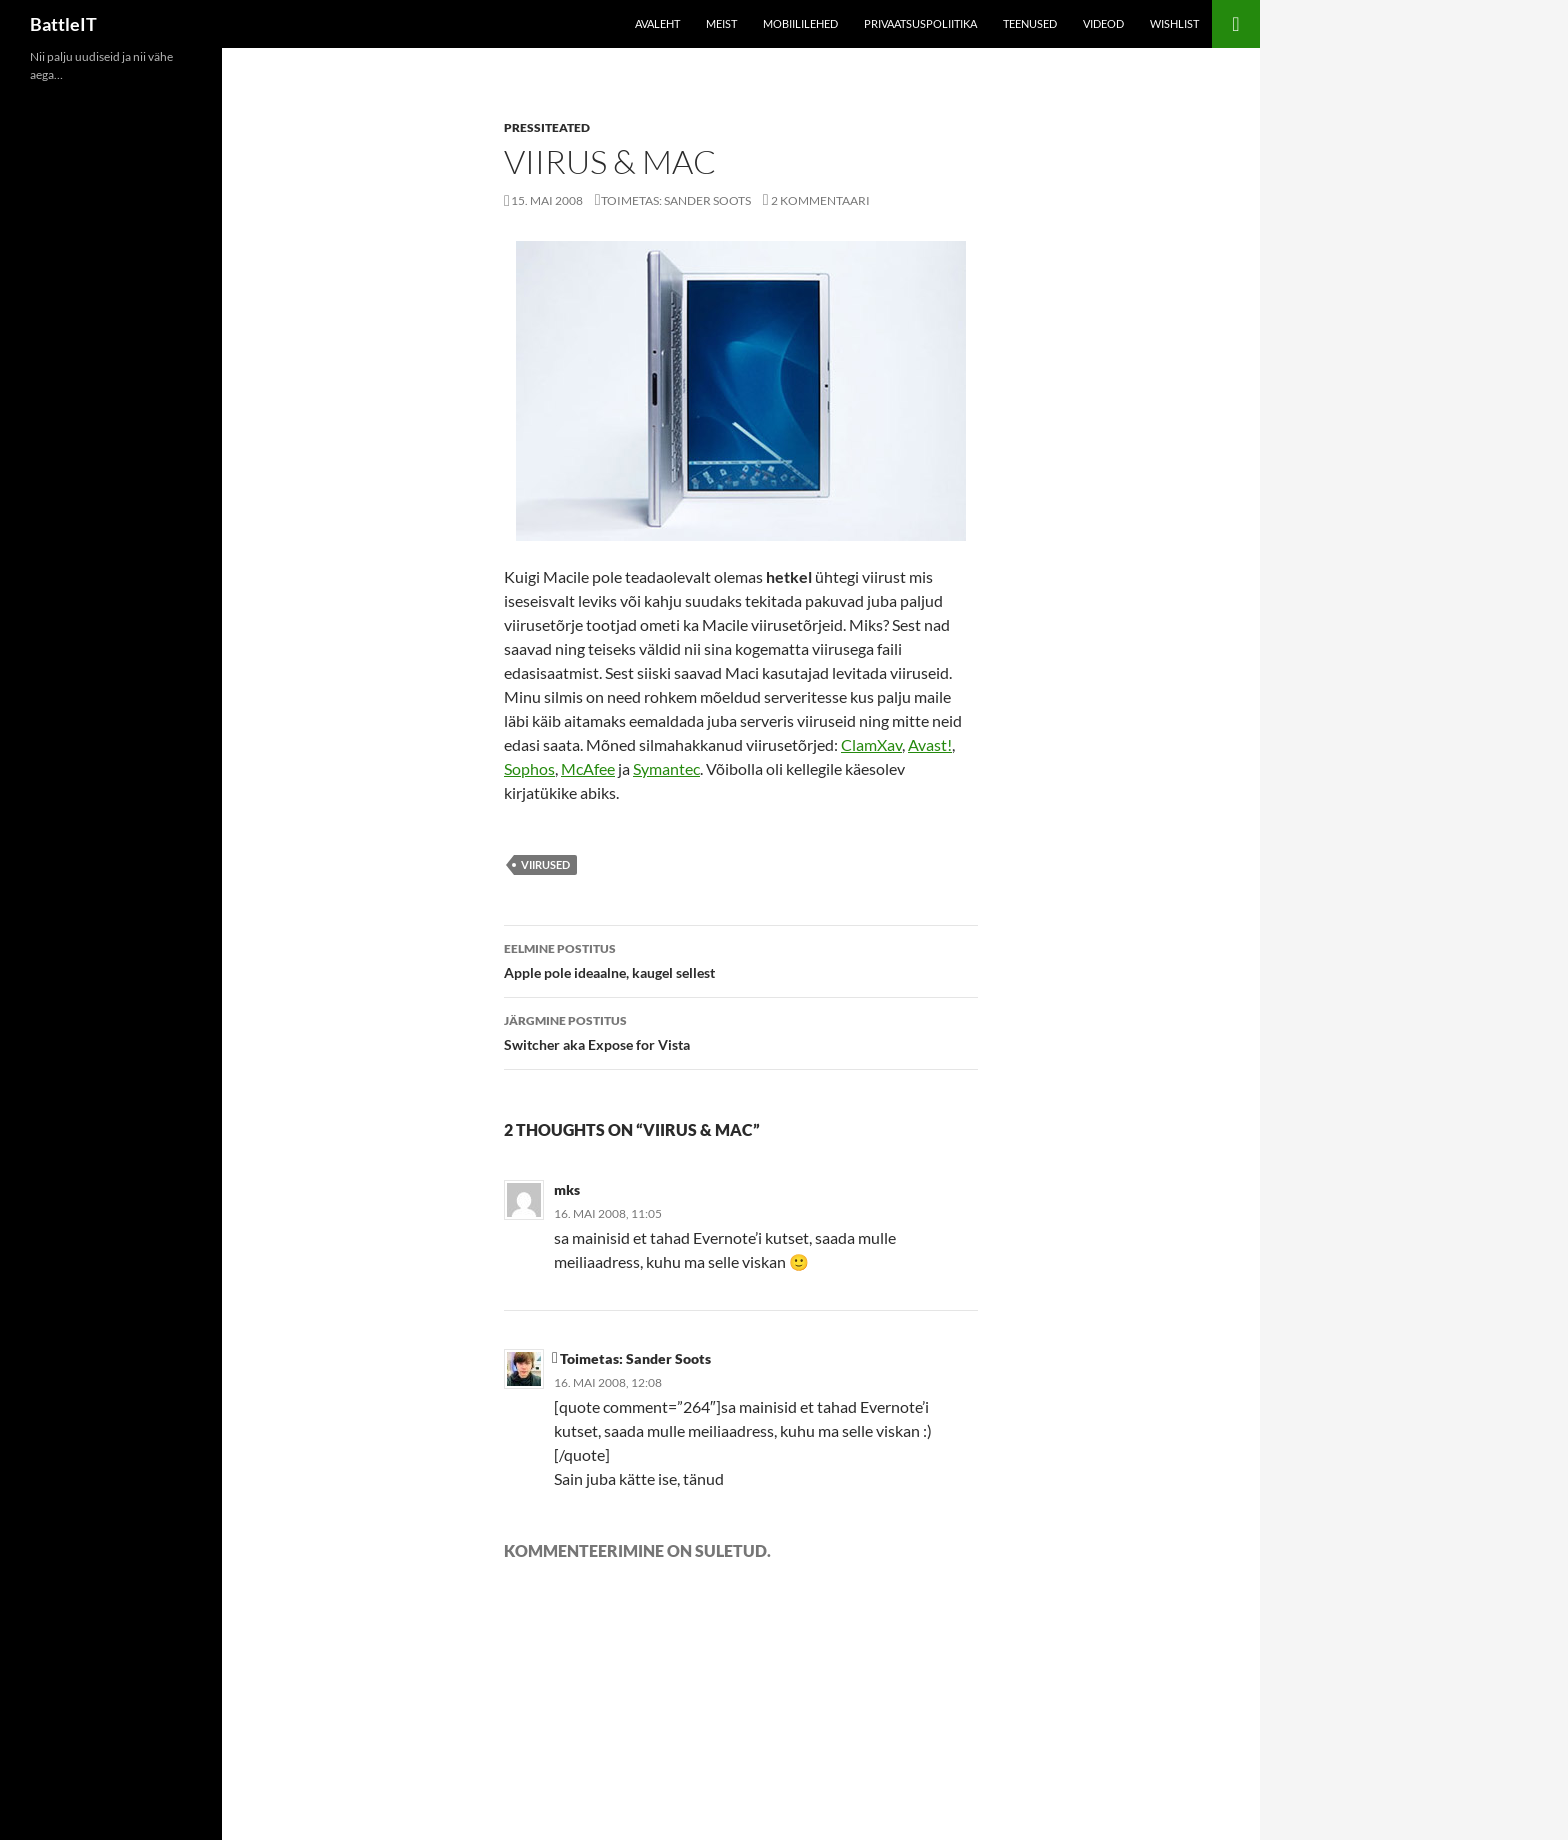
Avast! (930, 744)
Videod (1103, 23)
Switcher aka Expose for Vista (741, 1031)
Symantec (666, 768)
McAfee (588, 768)
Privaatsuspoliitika (920, 23)
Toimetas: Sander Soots (676, 200)
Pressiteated (547, 127)
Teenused (1030, 23)
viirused (545, 864)
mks (567, 1189)
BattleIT (63, 24)
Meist (721, 23)
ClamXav (871, 744)
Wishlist (1174, 23)
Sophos (529, 768)
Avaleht (657, 23)
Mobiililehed (800, 23)
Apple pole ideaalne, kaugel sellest (741, 959)
